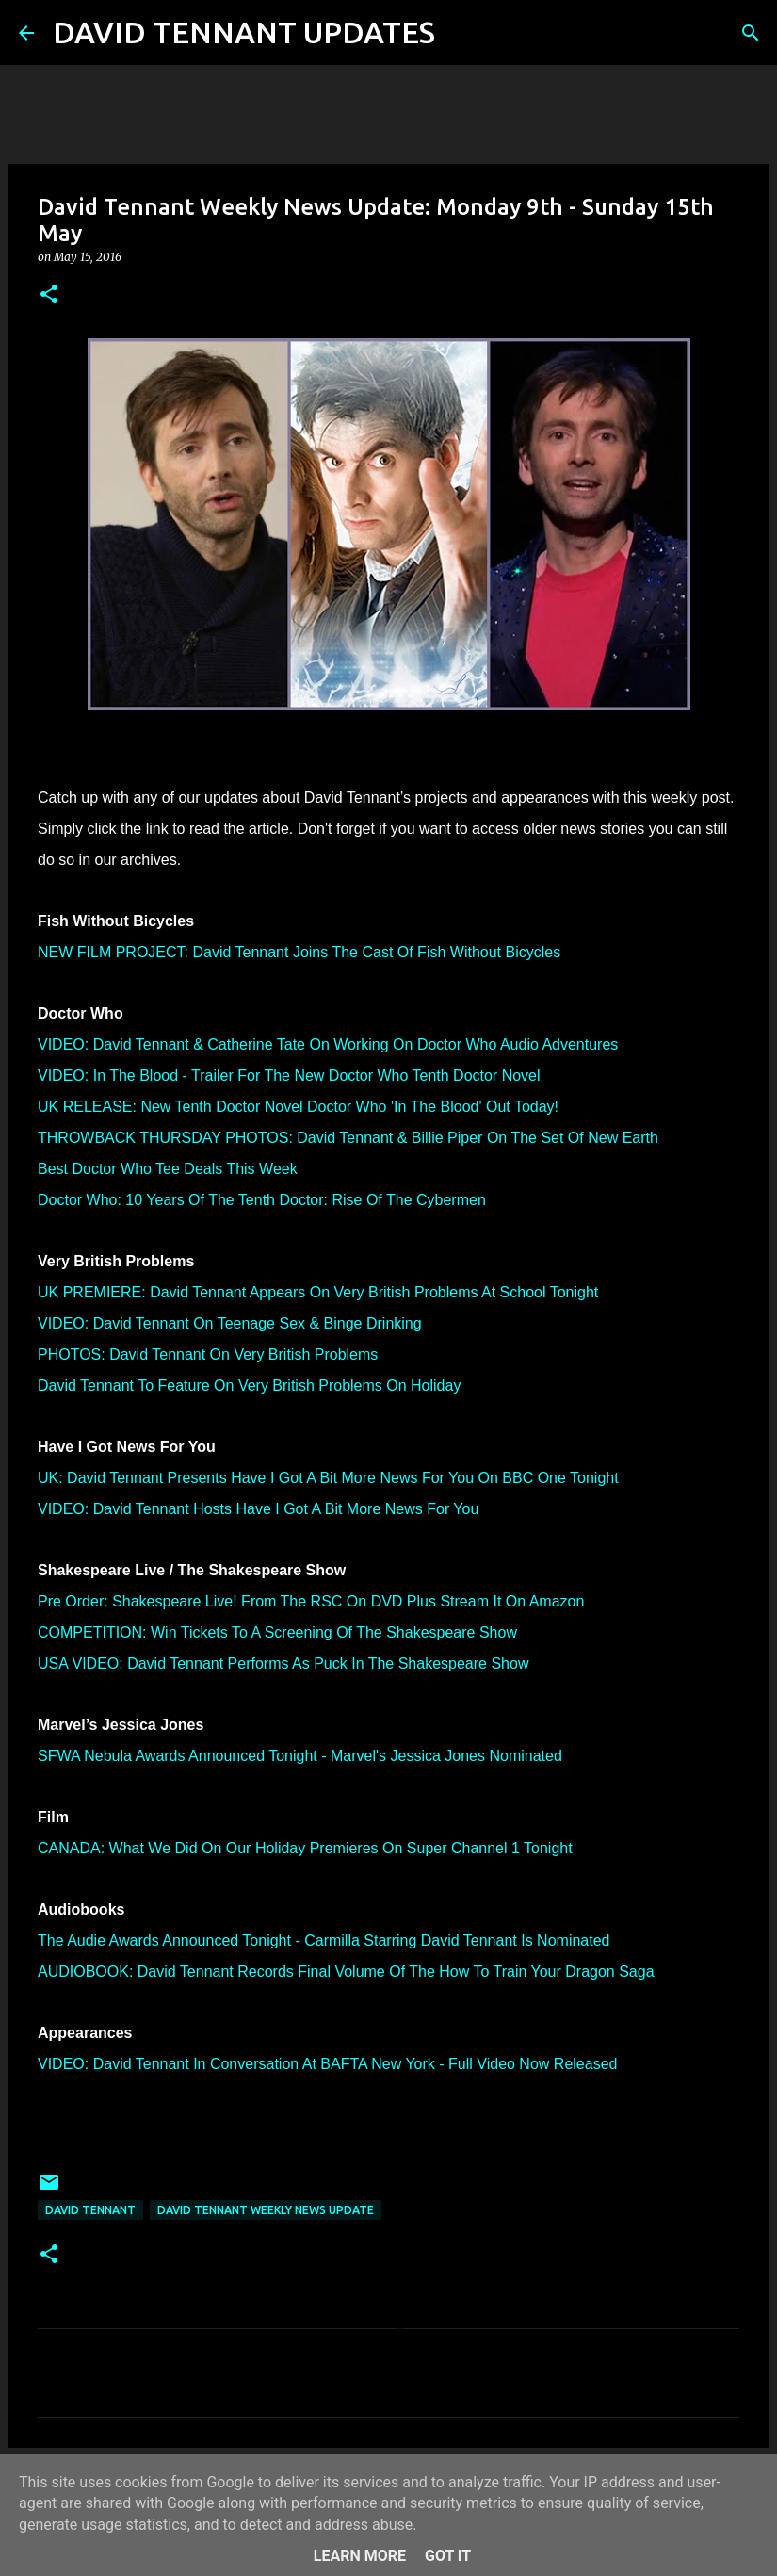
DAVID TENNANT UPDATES (244, 32)
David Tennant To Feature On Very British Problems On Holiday (249, 1386)
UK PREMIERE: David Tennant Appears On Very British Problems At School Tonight (318, 1292)
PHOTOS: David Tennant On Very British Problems (208, 1354)
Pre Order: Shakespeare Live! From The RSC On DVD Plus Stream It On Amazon (311, 1601)
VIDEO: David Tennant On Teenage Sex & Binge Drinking (230, 1323)
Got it (448, 2556)
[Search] (461, 33)
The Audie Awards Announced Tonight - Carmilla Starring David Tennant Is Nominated (323, 1940)
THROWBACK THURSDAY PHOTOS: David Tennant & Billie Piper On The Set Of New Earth (348, 1138)
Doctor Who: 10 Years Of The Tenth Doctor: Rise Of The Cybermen (262, 1200)
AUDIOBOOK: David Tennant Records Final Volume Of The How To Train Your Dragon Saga (346, 1972)
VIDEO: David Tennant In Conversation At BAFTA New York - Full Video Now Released (327, 2064)
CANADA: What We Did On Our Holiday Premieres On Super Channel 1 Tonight (305, 1848)
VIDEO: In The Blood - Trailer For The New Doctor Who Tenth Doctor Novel (289, 1076)
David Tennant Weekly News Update (265, 2210)
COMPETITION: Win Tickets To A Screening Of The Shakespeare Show (277, 1632)
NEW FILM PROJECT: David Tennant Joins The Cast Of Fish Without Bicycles (299, 952)
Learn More (360, 2556)
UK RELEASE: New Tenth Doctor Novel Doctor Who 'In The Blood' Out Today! (298, 1107)
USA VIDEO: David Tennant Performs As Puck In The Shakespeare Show (283, 1663)
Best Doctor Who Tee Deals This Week (168, 1169)
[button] (49, 295)
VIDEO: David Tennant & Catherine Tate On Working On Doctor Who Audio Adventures (328, 1044)
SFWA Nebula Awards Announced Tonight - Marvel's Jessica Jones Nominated (300, 1756)
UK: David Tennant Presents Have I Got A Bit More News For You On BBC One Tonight (328, 1478)
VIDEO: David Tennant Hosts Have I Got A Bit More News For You (258, 1509)
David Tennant (90, 2210)
